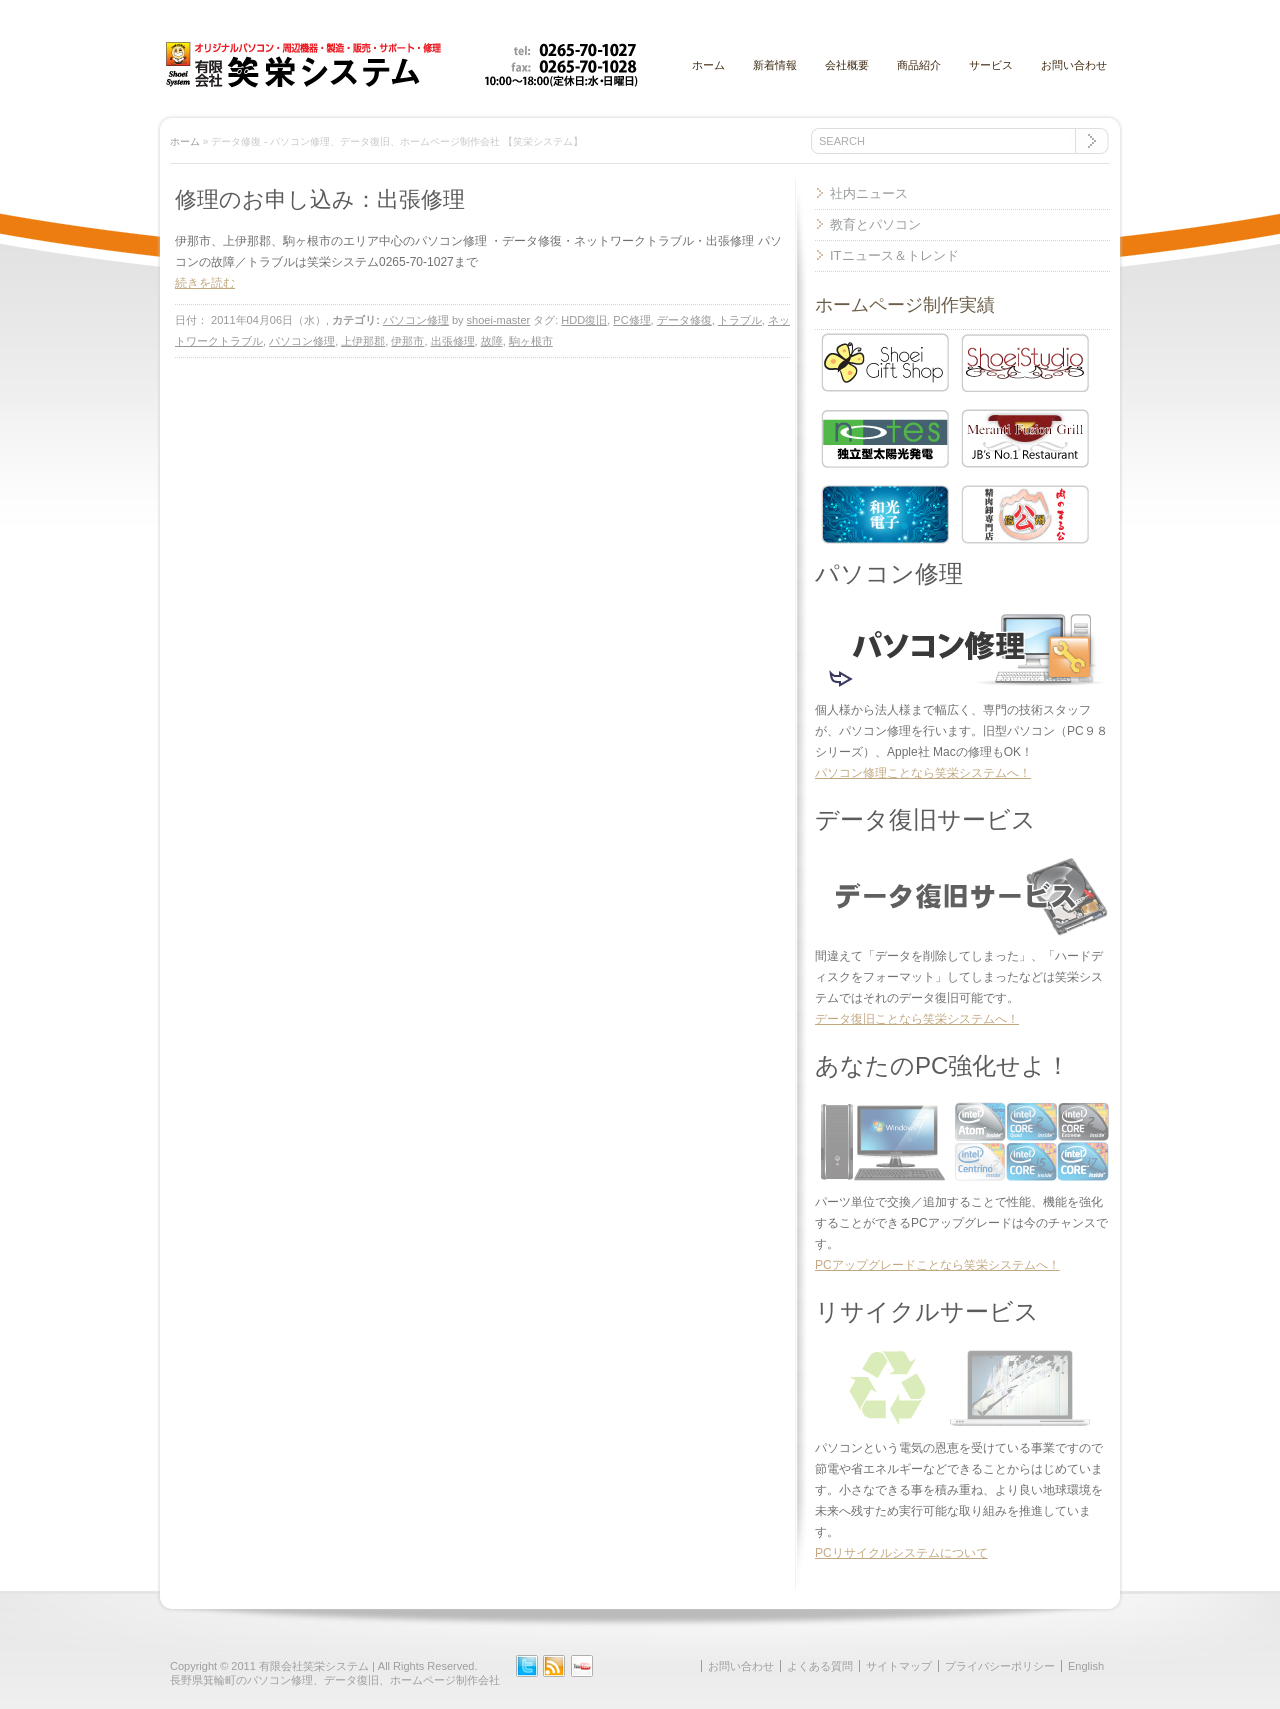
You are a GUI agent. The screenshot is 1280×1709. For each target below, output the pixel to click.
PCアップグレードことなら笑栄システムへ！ (937, 1265)
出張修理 (453, 341)
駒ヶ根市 (531, 341)
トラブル (740, 320)
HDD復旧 (584, 320)
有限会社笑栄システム (314, 1666)
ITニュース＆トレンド (894, 255)
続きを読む (205, 283)
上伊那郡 (363, 341)
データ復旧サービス (925, 819)
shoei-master (499, 320)
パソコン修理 (416, 320)
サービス (991, 65)
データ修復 (684, 320)
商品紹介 (919, 65)
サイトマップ (899, 1666)
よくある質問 (820, 1666)
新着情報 (775, 65)
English (1086, 1666)
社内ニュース (869, 193)
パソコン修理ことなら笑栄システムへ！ (923, 773)
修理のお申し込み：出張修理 (320, 199)
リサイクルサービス (927, 1311)
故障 (492, 341)
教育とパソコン (875, 224)
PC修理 (631, 320)
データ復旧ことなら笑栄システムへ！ (917, 1019)
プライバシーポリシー (1000, 1666)
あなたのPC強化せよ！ (942, 1065)
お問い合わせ (1074, 65)
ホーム (708, 65)
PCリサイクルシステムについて (901, 1553)
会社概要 (847, 65)
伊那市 (407, 341)
